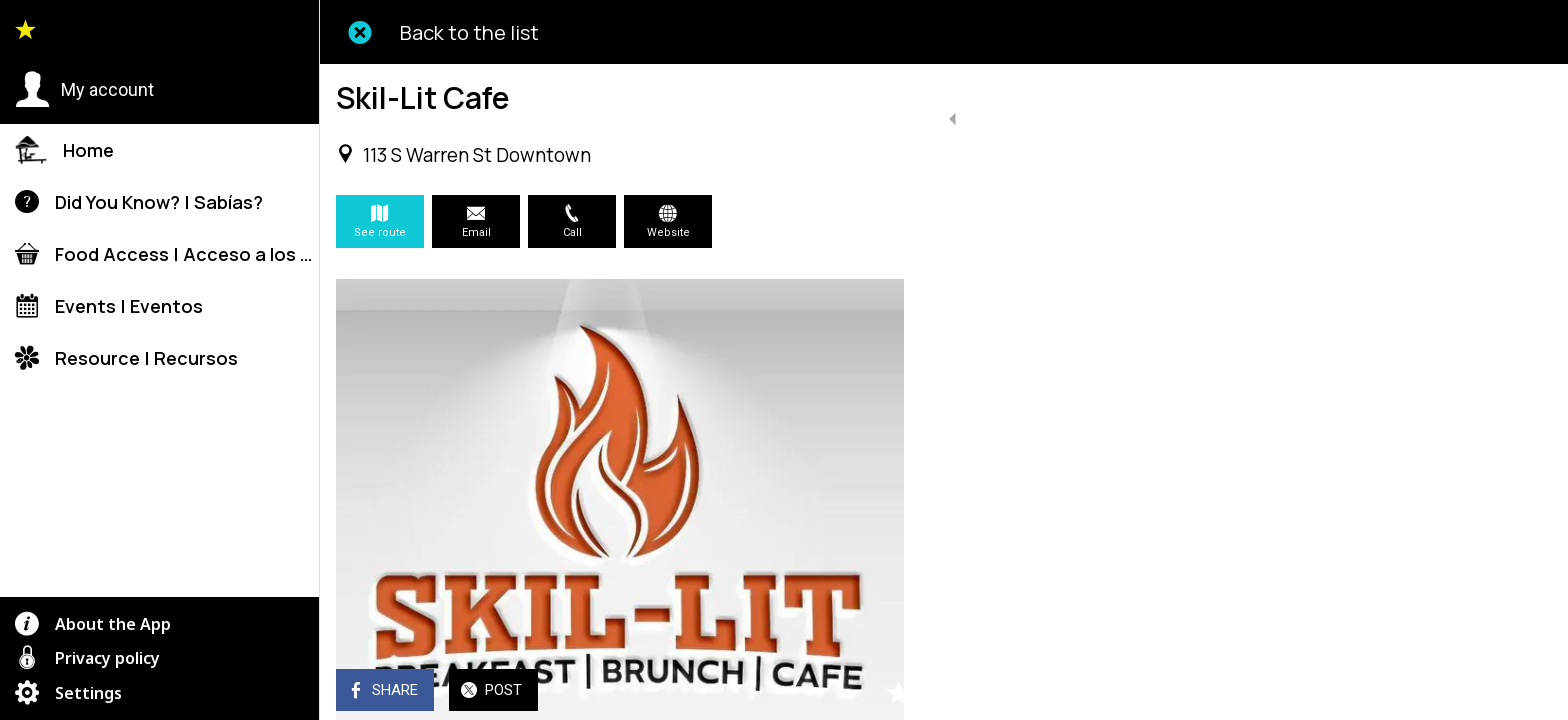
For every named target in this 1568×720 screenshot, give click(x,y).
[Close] (360, 32)
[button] (84, 90)
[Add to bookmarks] (880, 692)
